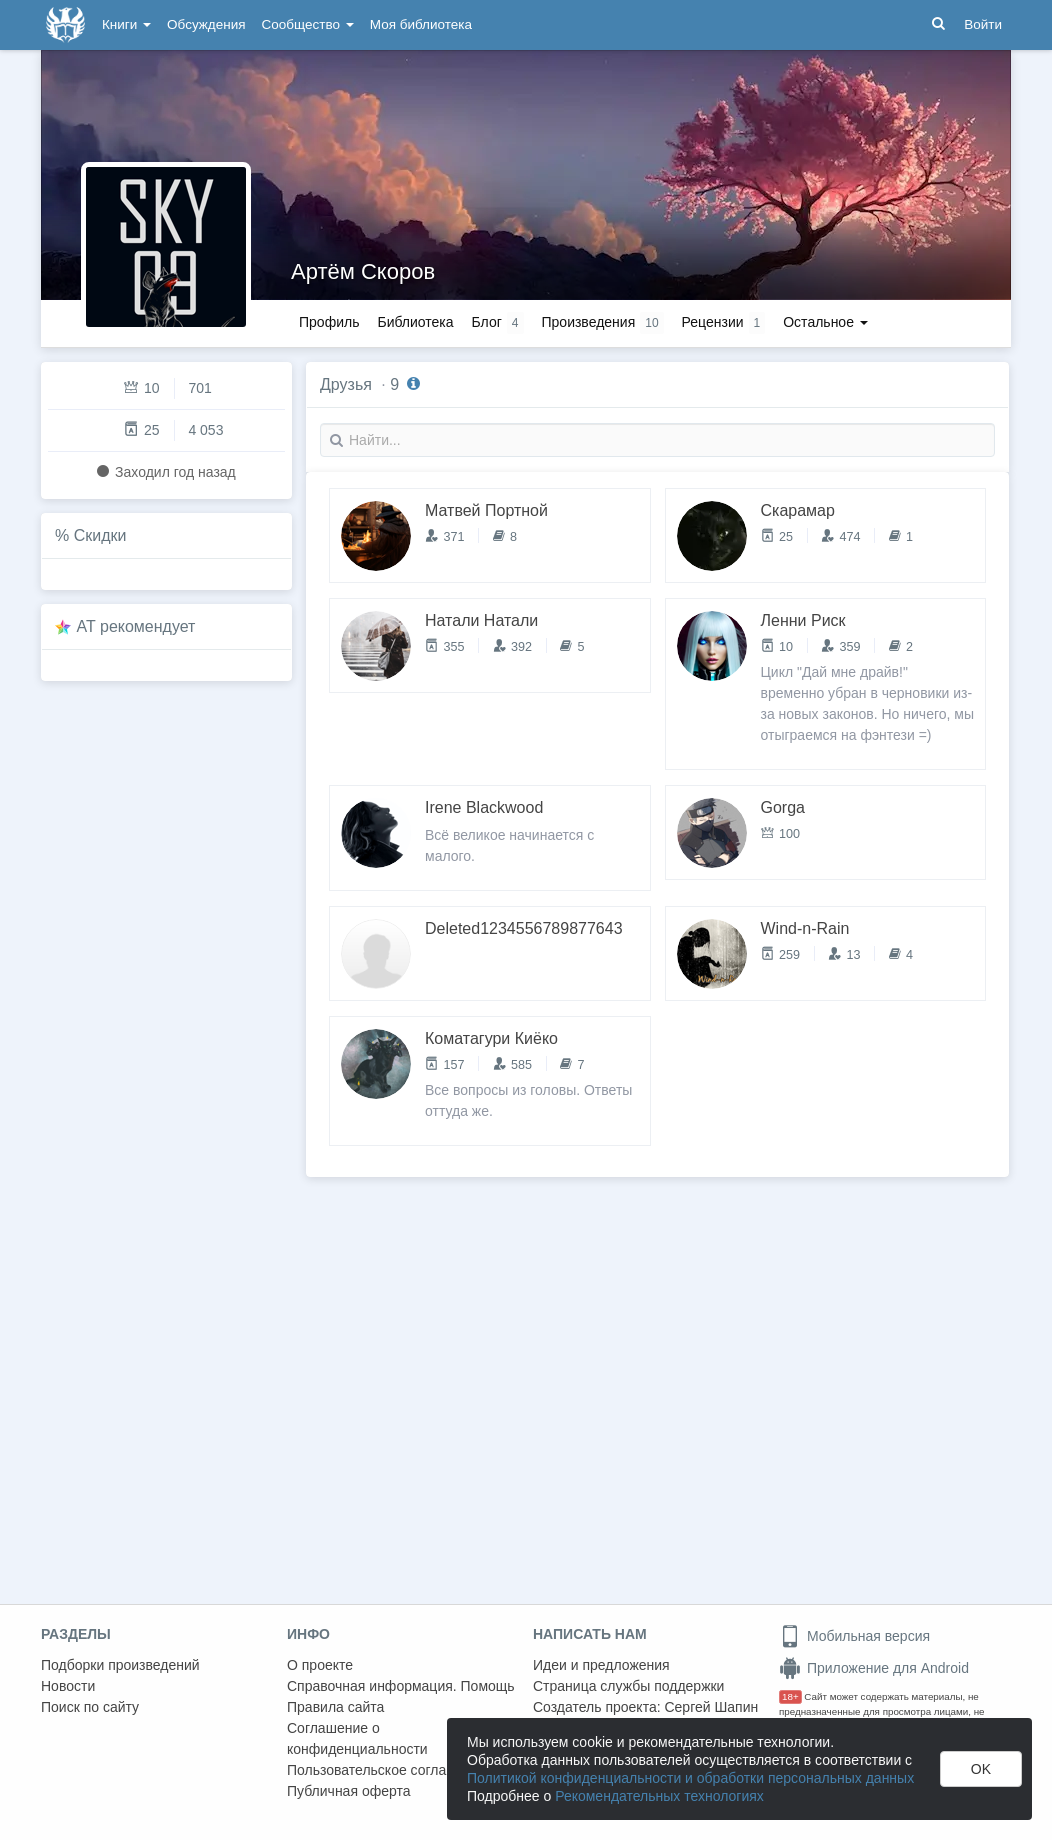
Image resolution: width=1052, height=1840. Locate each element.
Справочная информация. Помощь (401, 1686)
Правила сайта (335, 1707)
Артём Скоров (363, 271)
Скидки (100, 535)
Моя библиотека (421, 24)
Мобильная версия (854, 1636)
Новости (68, 1686)
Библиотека (415, 322)
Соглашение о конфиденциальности (357, 1738)
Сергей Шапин (711, 1707)
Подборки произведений (120, 1665)
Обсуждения (206, 24)
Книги (126, 24)
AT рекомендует (136, 626)
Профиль (329, 322)
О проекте (320, 1665)
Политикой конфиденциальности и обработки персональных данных (690, 1778)
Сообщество (308, 24)
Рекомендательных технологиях (659, 1796)
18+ (790, 1696)
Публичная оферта (349, 1791)
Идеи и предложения (601, 1665)
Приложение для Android (874, 1668)
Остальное (825, 322)
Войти (983, 24)
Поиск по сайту (90, 1707)
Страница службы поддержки (628, 1686)
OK (981, 1769)
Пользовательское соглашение (388, 1770)
